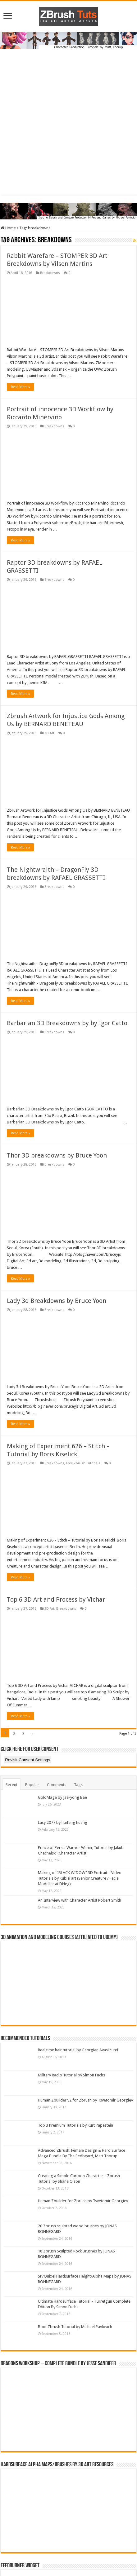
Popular (32, 1784)
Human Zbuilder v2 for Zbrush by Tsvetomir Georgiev (85, 2100)
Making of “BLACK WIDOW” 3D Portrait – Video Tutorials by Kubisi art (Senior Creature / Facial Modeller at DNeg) (79, 1878)
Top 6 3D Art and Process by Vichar (56, 1599)
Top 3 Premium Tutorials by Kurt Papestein (75, 2125)
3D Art (49, 733)
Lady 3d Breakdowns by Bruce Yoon (56, 1300)
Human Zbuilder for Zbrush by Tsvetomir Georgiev (83, 2201)
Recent (11, 1784)
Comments (56, 1784)
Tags (78, 1784)
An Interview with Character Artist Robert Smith (79, 1900)
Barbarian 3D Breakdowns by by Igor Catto (67, 1023)
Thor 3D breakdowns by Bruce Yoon (57, 1155)
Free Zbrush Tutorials (83, 1463)
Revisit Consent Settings (27, 1760)
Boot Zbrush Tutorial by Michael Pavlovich (75, 2326)
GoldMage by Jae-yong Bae (62, 1797)
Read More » (20, 387)
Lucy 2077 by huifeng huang (62, 1822)
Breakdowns (50, 273)
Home (8, 228)
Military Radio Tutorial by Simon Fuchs (71, 2075)
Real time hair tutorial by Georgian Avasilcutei (78, 2050)
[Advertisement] (68, 126)
